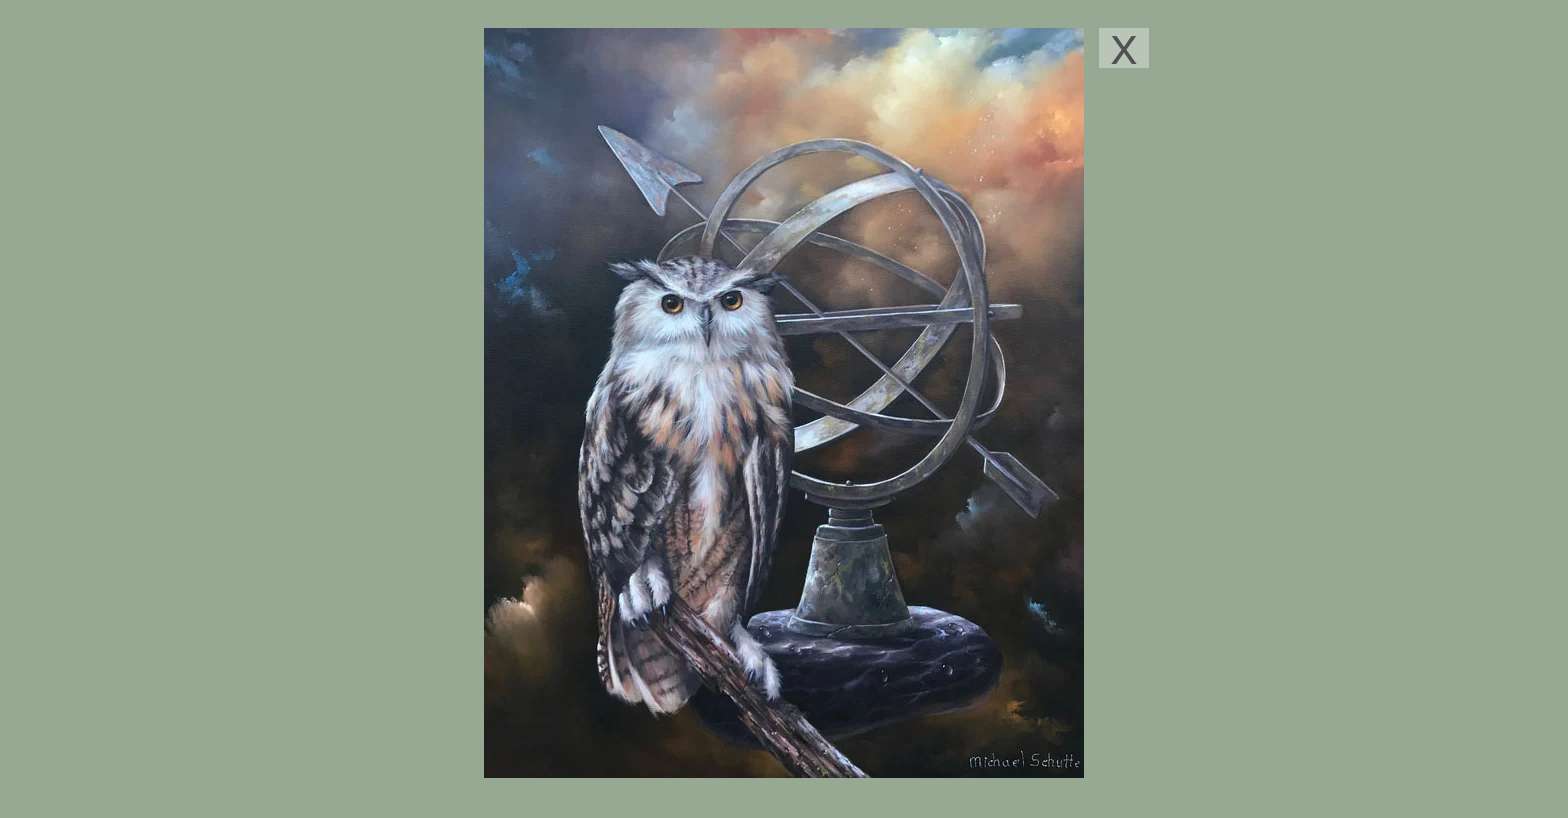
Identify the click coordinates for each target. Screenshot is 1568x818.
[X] (1124, 48)
